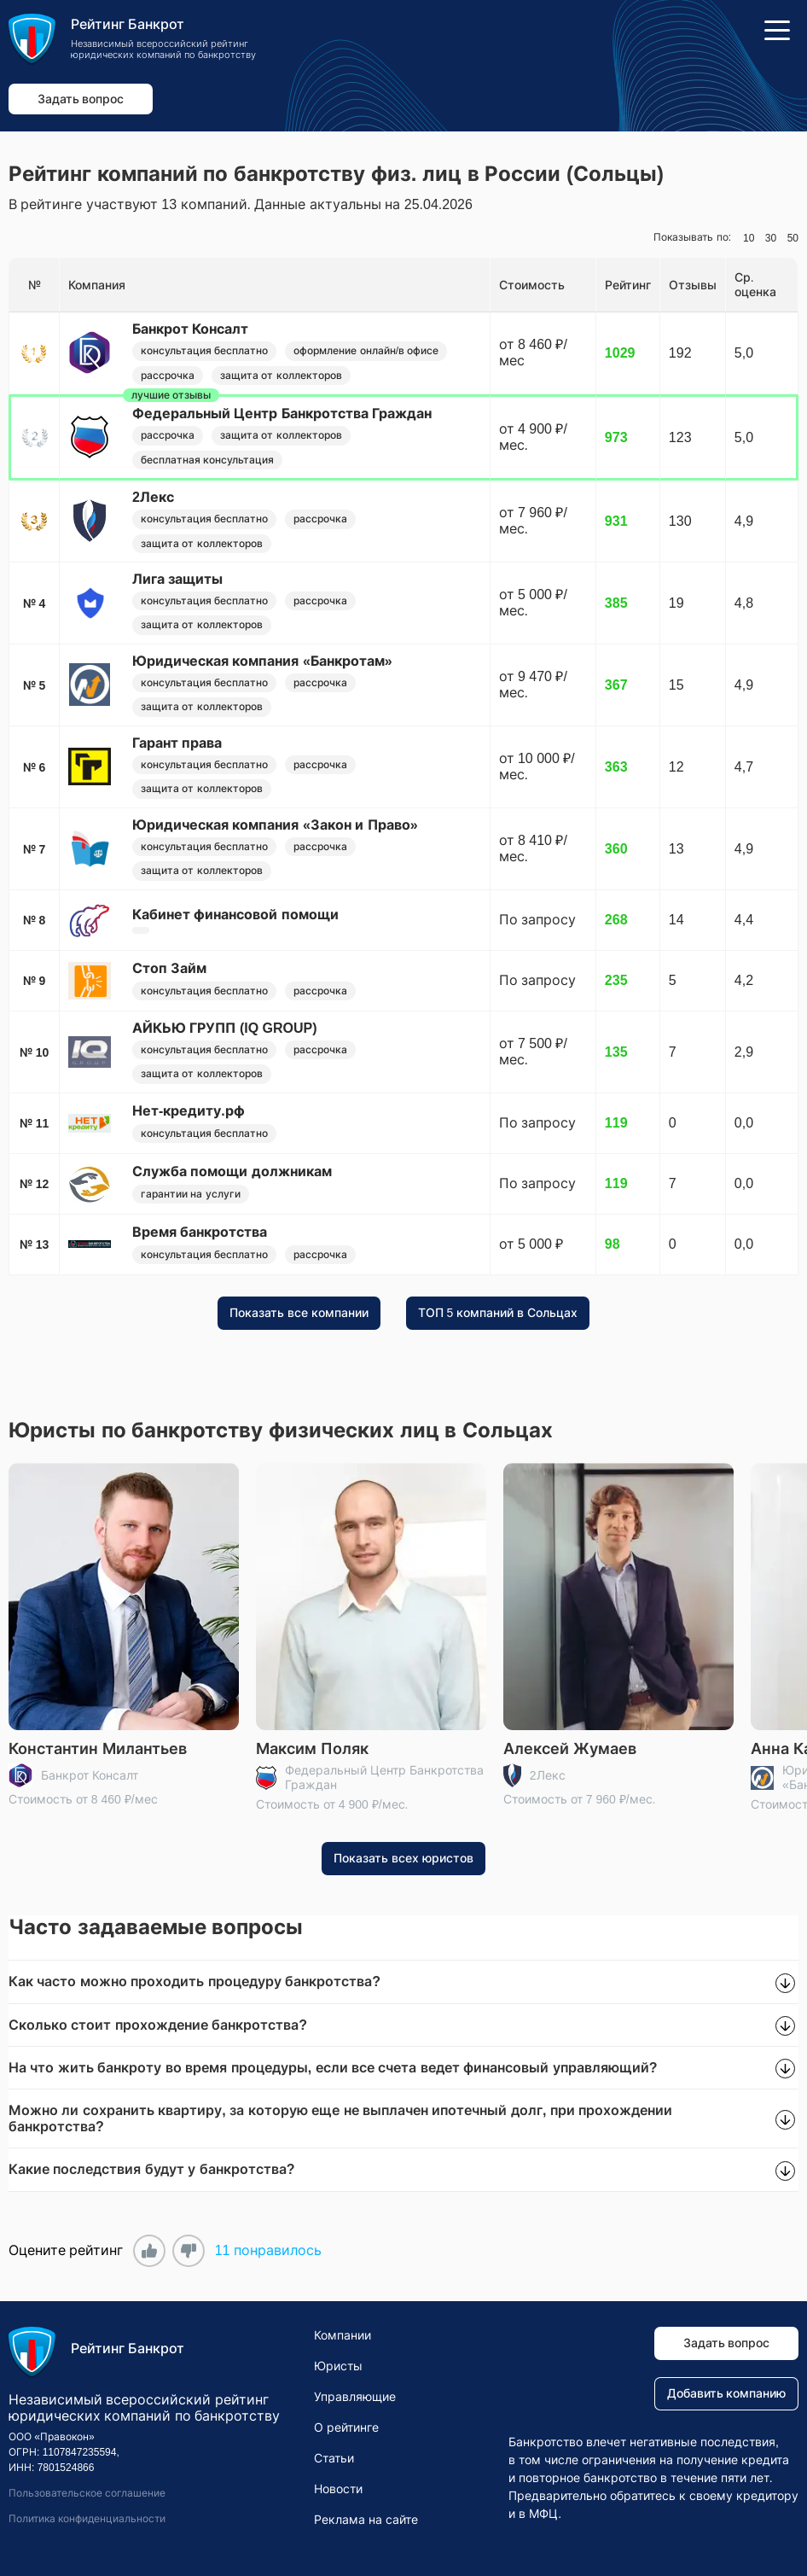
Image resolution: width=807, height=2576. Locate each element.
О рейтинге (346, 2427)
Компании (342, 2335)
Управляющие (355, 2397)
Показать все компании (299, 1313)
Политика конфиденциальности (87, 2519)
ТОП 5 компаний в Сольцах (498, 1313)
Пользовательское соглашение (87, 2494)
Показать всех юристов (403, 1858)
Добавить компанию (727, 2394)
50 (792, 238)
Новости (338, 2489)
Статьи (334, 2458)
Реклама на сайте (366, 2519)
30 (770, 238)
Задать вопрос (81, 99)
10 (748, 238)
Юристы (338, 2366)
